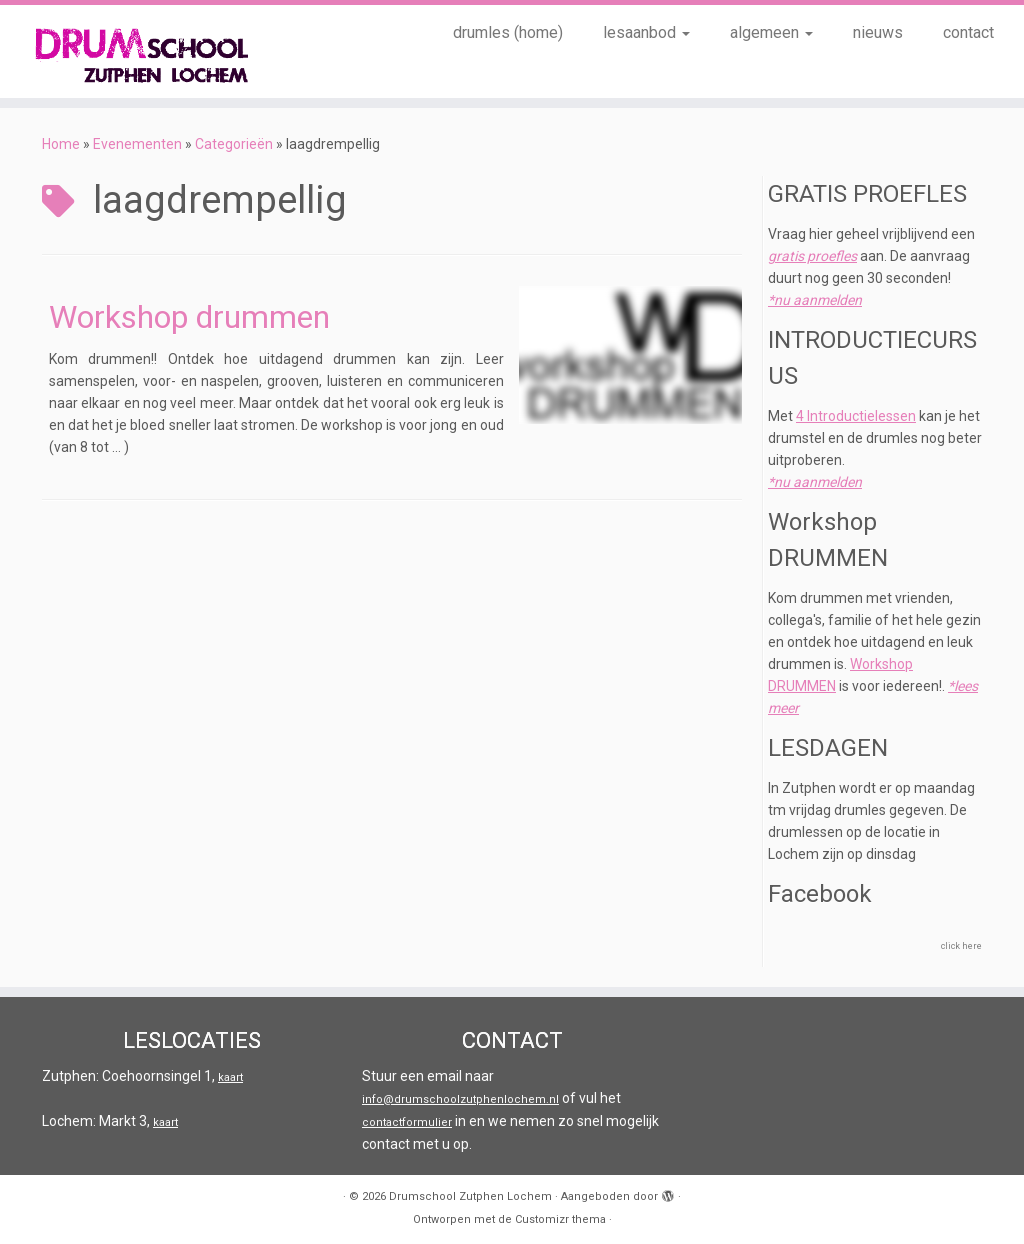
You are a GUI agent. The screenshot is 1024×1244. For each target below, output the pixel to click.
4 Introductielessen (856, 416)
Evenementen (137, 144)
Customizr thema (560, 1219)
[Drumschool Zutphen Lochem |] (120, 51)
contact (968, 32)
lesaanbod (646, 32)
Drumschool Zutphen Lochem (470, 1196)
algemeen (771, 32)
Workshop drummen (189, 317)
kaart (230, 1077)
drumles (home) (508, 32)
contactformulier (407, 1122)
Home (61, 144)
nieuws (878, 32)
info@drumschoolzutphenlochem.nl (460, 1099)
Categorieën (234, 144)
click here (961, 946)
